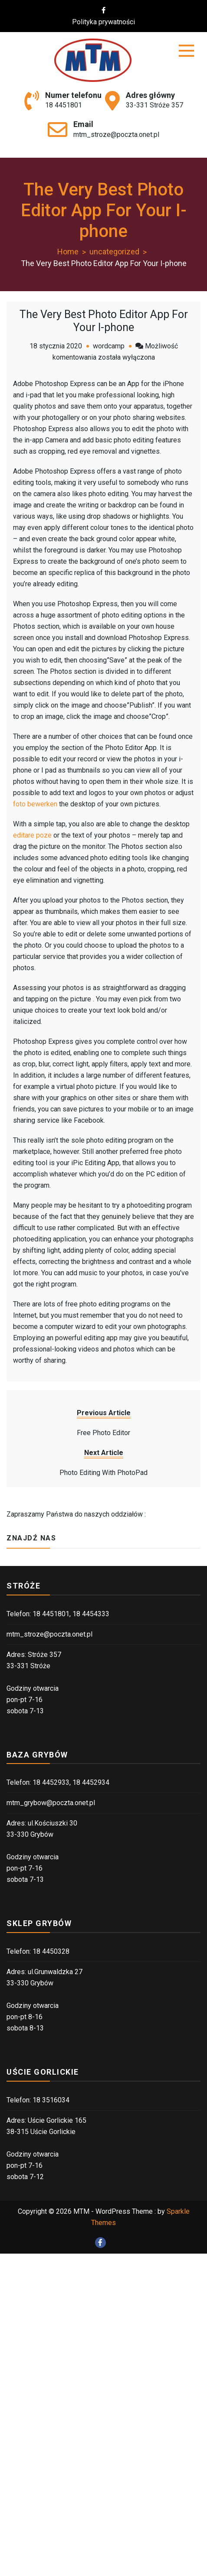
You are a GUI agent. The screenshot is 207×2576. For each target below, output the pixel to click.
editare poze (32, 835)
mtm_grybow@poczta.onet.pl (51, 1803)
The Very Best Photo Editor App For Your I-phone (104, 321)
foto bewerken (35, 804)
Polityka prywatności (108, 22)
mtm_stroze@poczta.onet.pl (116, 134)
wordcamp (109, 346)
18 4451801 (63, 105)
